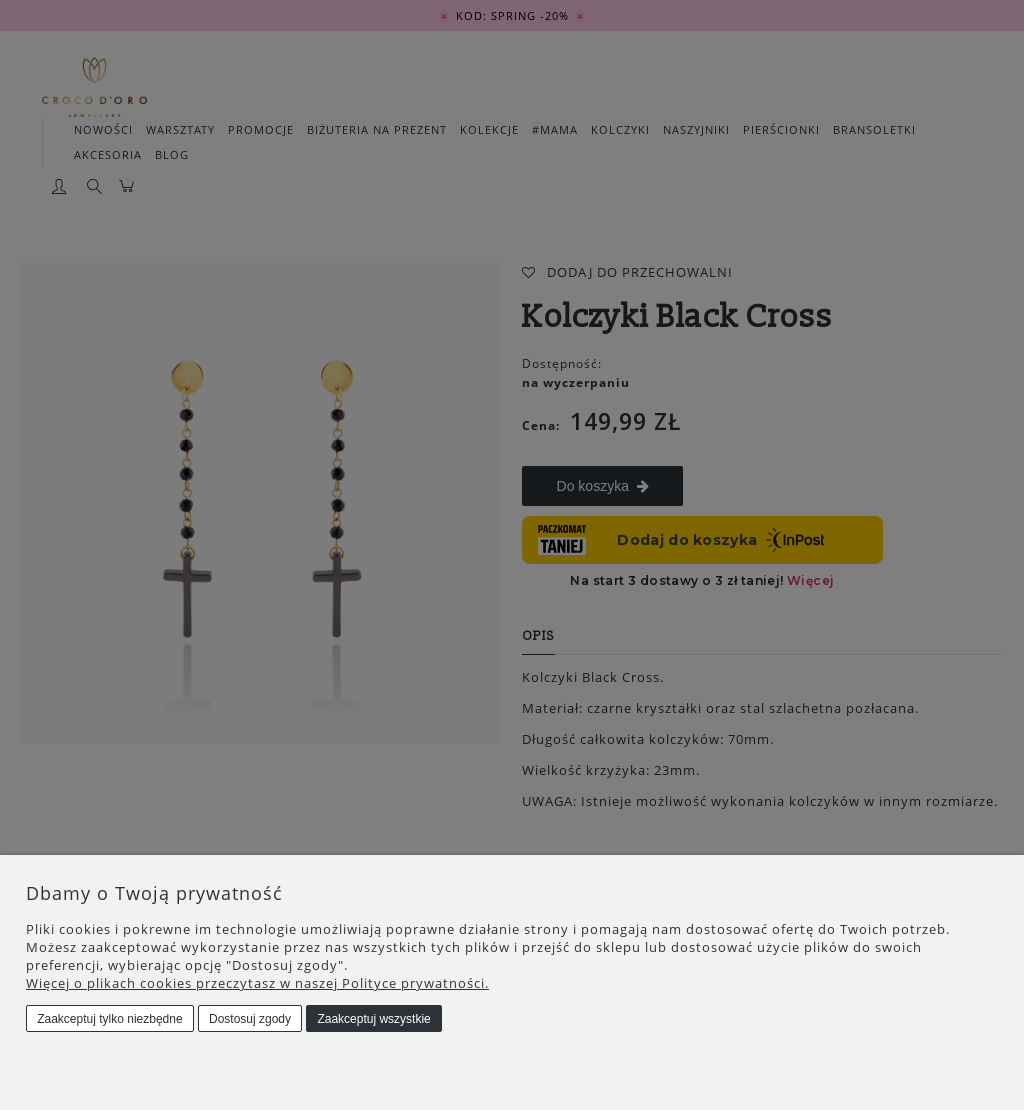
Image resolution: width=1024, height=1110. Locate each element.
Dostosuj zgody (250, 1019)
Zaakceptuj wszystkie (373, 1019)
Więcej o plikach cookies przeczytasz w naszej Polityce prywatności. (257, 983)
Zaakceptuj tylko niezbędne (109, 1019)
